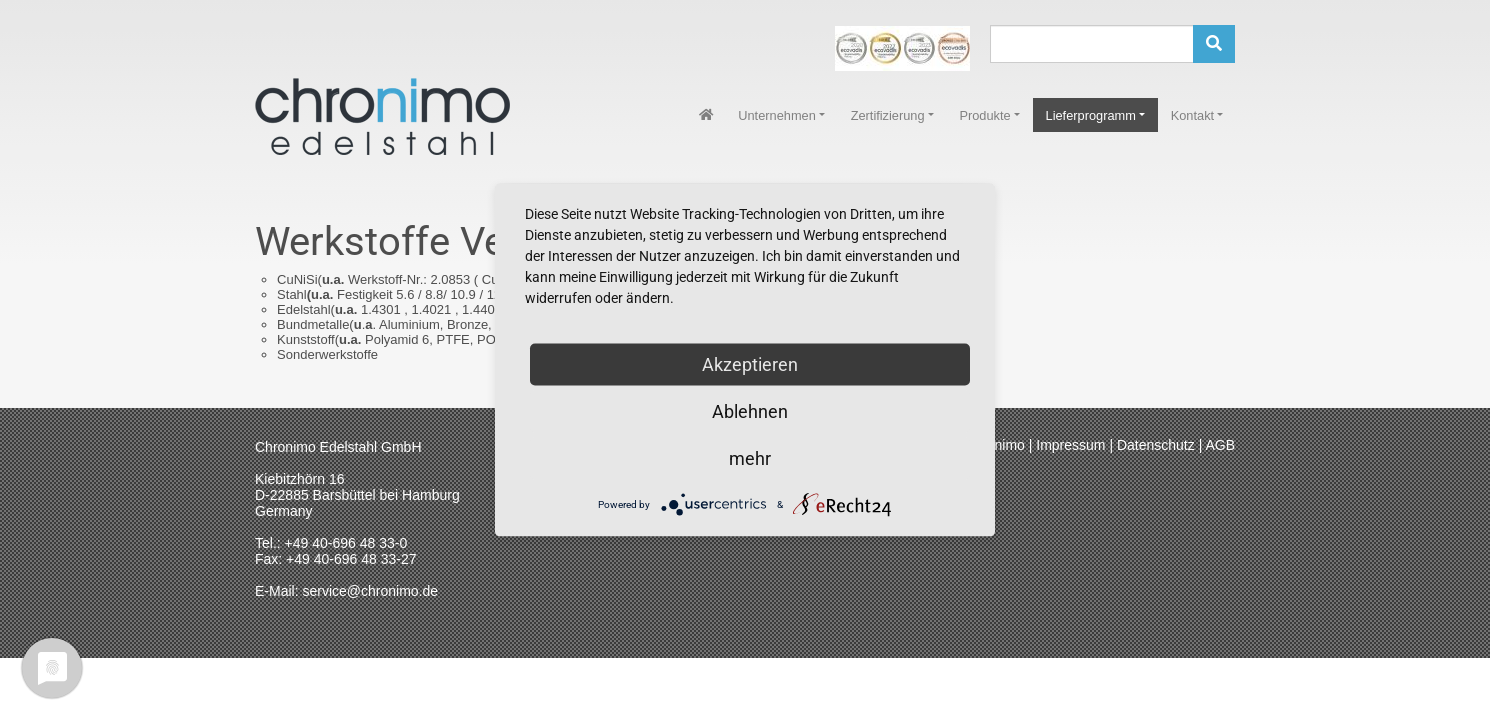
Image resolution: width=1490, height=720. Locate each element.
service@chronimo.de (370, 591)
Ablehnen (750, 411)
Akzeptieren (750, 364)
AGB (1220, 445)
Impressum (1070, 445)
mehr (750, 458)
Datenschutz (1156, 445)
